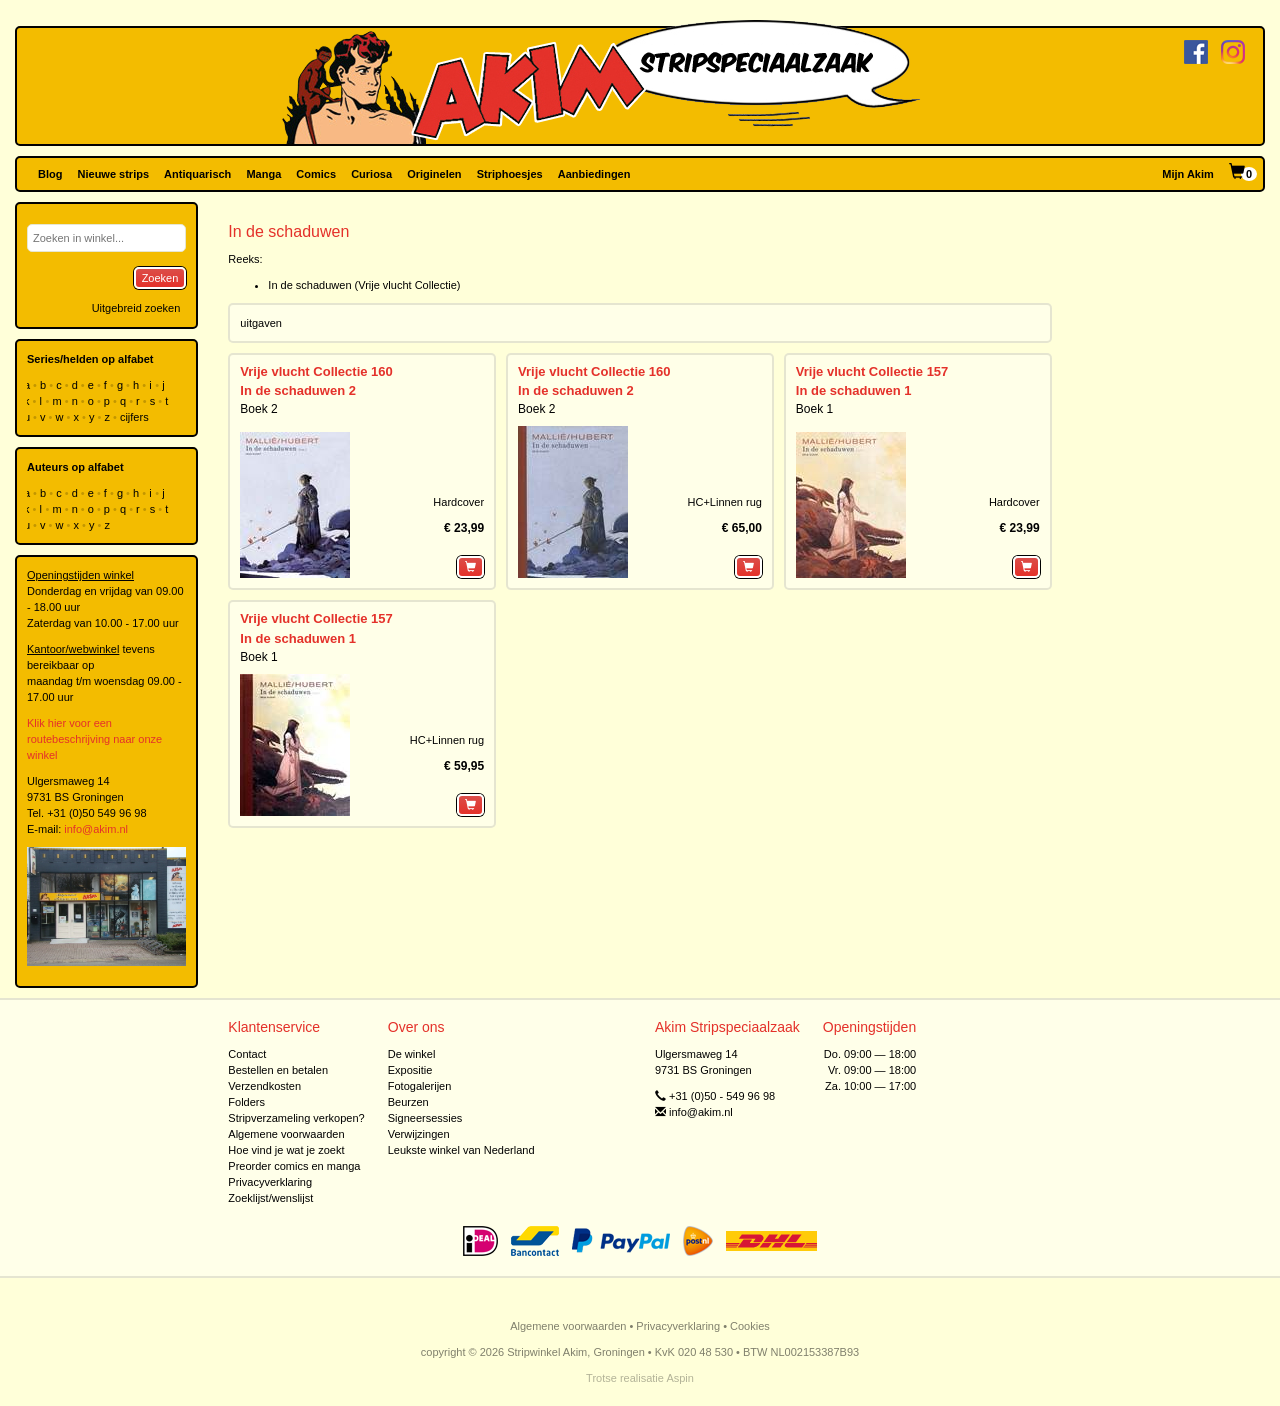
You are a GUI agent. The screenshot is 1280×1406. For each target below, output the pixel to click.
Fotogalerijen (420, 1086)
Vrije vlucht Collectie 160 (316, 371)
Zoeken (160, 278)
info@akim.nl (96, 829)
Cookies (750, 1326)
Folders (246, 1102)
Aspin (680, 1378)
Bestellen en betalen (278, 1070)
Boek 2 (258, 409)
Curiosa (371, 174)
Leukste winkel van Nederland (461, 1150)
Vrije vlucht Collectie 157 (872, 371)
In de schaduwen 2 (298, 390)
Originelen (434, 174)
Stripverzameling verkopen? (296, 1118)
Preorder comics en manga (294, 1166)
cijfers (136, 417)
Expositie (410, 1070)
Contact (247, 1054)
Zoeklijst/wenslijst (270, 1198)
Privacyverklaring (270, 1182)
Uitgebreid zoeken (136, 308)
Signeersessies (425, 1118)
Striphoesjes (510, 174)
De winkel (412, 1054)
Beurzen (408, 1102)
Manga (263, 174)
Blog (50, 174)
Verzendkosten (264, 1086)
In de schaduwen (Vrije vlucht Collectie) (364, 285)
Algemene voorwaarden (286, 1134)
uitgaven (261, 323)
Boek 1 (814, 409)
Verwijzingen (419, 1134)
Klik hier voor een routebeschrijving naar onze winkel (94, 739)
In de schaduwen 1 (854, 390)
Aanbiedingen (594, 174)
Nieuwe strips (114, 174)
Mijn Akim (1188, 174)
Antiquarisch (197, 174)
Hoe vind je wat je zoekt (286, 1150)
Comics (316, 174)
